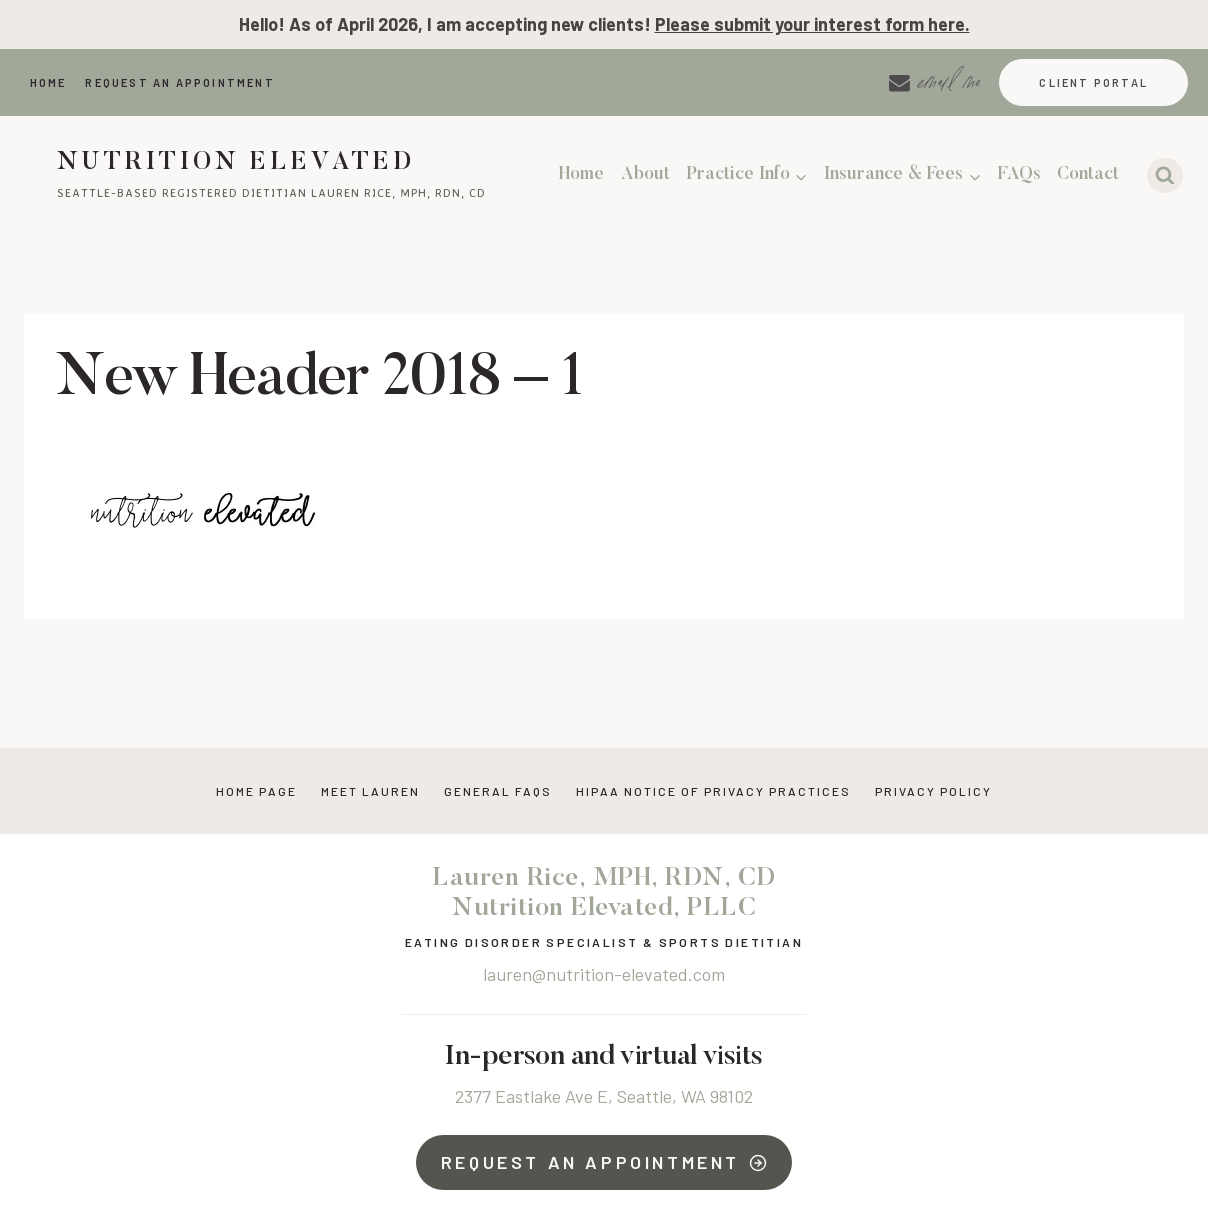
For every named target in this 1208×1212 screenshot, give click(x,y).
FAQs (1019, 175)
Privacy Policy (933, 791)
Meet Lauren (370, 791)
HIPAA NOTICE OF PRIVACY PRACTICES (713, 791)
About (645, 175)
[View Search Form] (1165, 176)
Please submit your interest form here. (812, 24)
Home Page (256, 791)
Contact (1088, 175)
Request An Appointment (179, 82)
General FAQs (498, 791)
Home (48, 82)
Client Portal (1093, 82)
